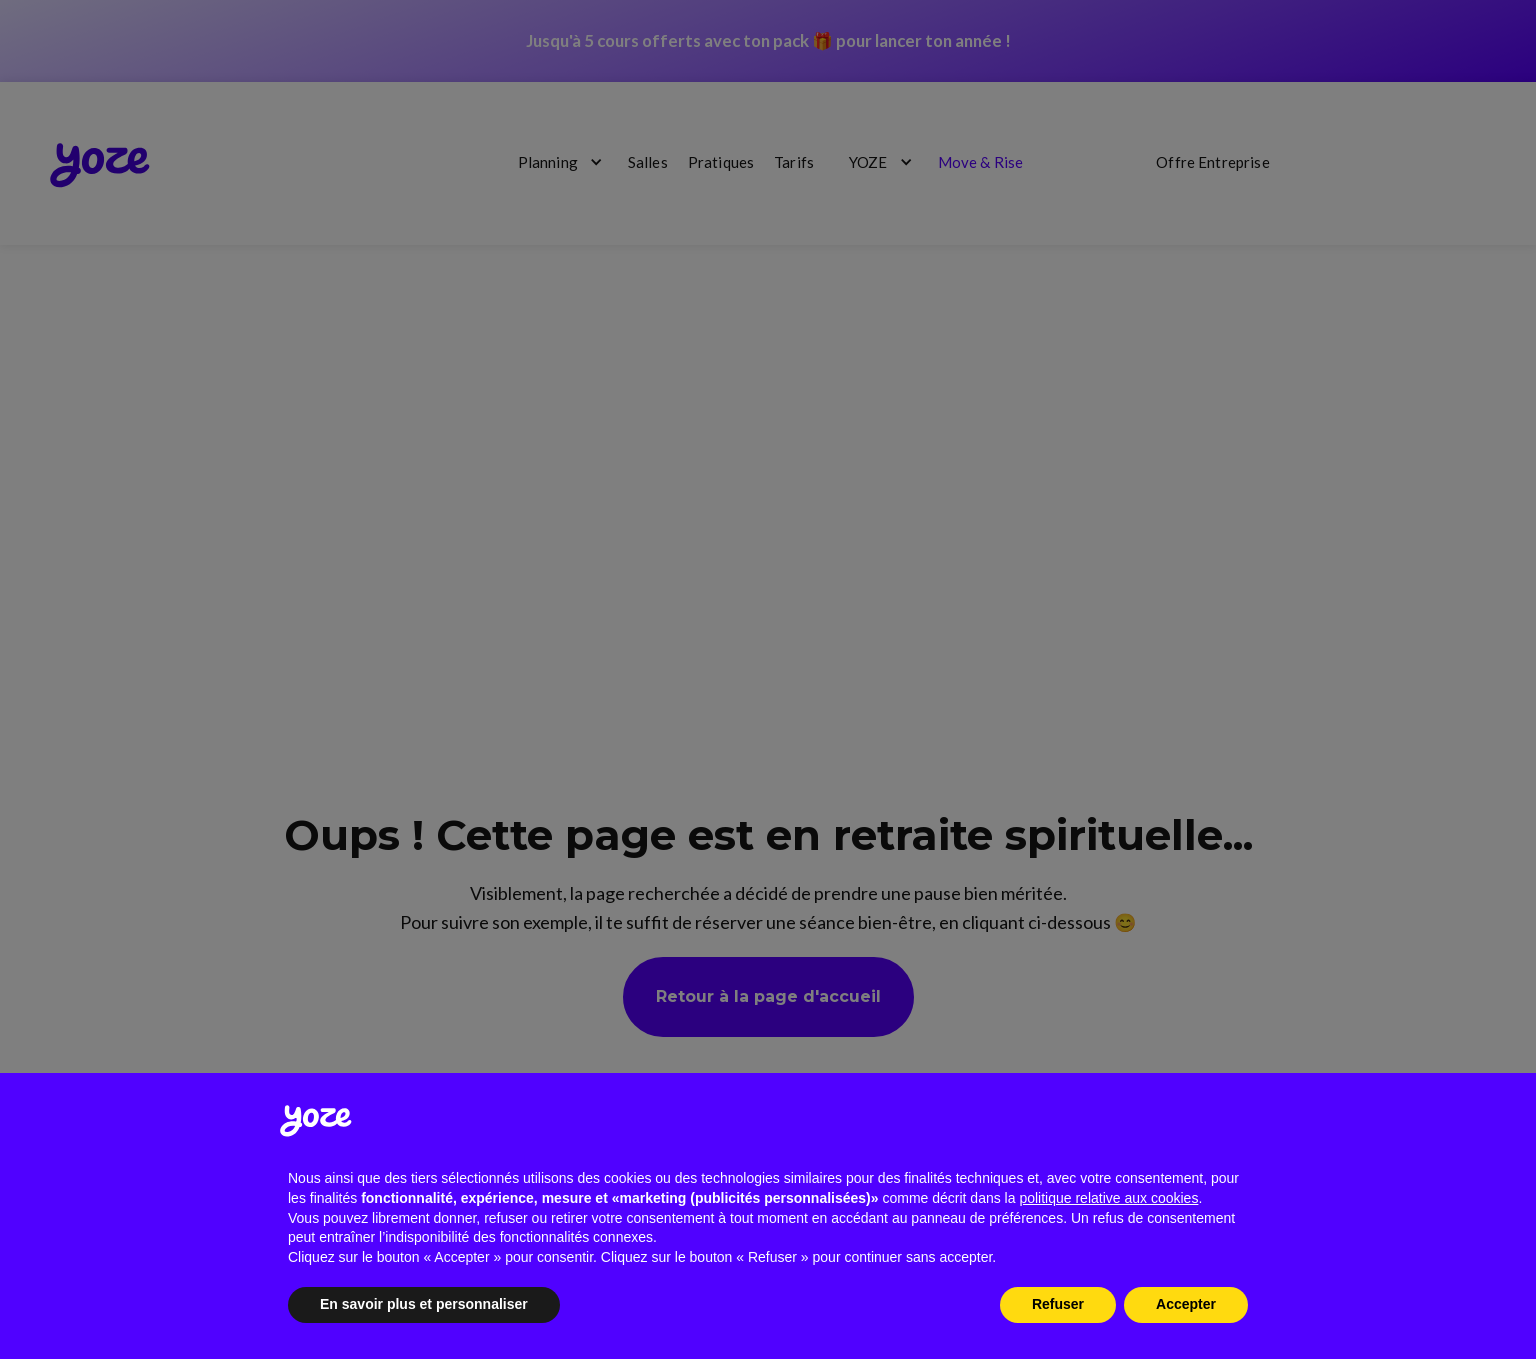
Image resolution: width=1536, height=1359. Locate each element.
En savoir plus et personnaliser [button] (424, 1304)
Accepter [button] (1186, 1304)
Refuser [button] (1058, 1304)
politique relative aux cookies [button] (1108, 1198)
